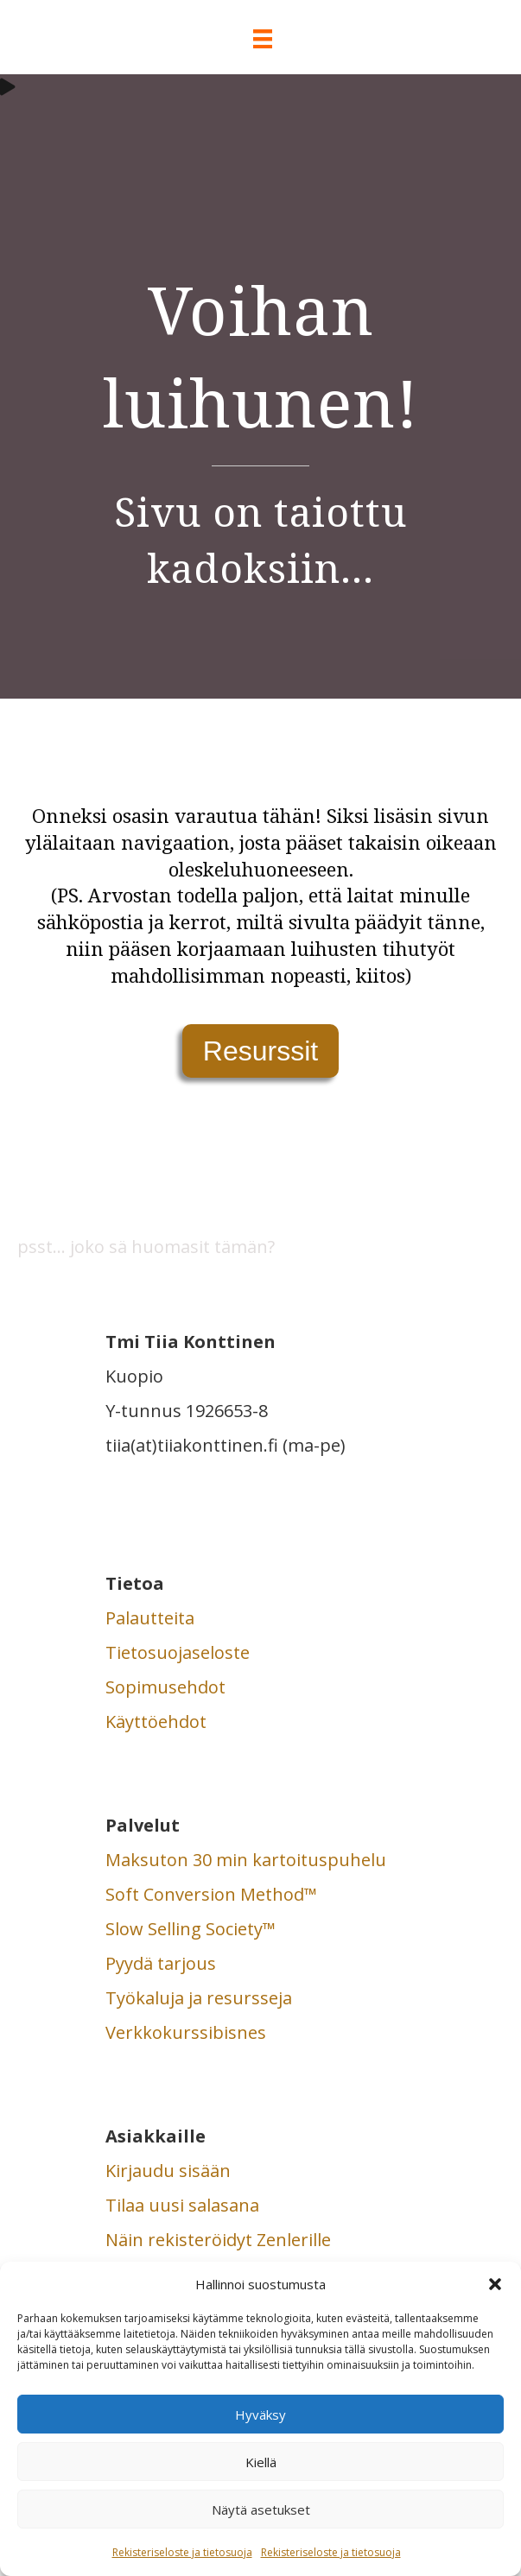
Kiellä (260, 2462)
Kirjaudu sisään (168, 2170)
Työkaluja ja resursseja (198, 1998)
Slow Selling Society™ (190, 1928)
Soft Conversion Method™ (211, 1894)
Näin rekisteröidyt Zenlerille (218, 2239)
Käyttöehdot (155, 1721)
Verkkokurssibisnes (185, 2032)
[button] (495, 2284)
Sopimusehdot (165, 1687)
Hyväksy (260, 2414)
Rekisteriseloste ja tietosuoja (182, 2552)
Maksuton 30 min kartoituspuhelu (245, 1859)
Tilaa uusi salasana (182, 2205)
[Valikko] (260, 39)
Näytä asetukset (261, 2509)
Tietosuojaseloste (177, 1652)
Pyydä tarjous (160, 1963)
